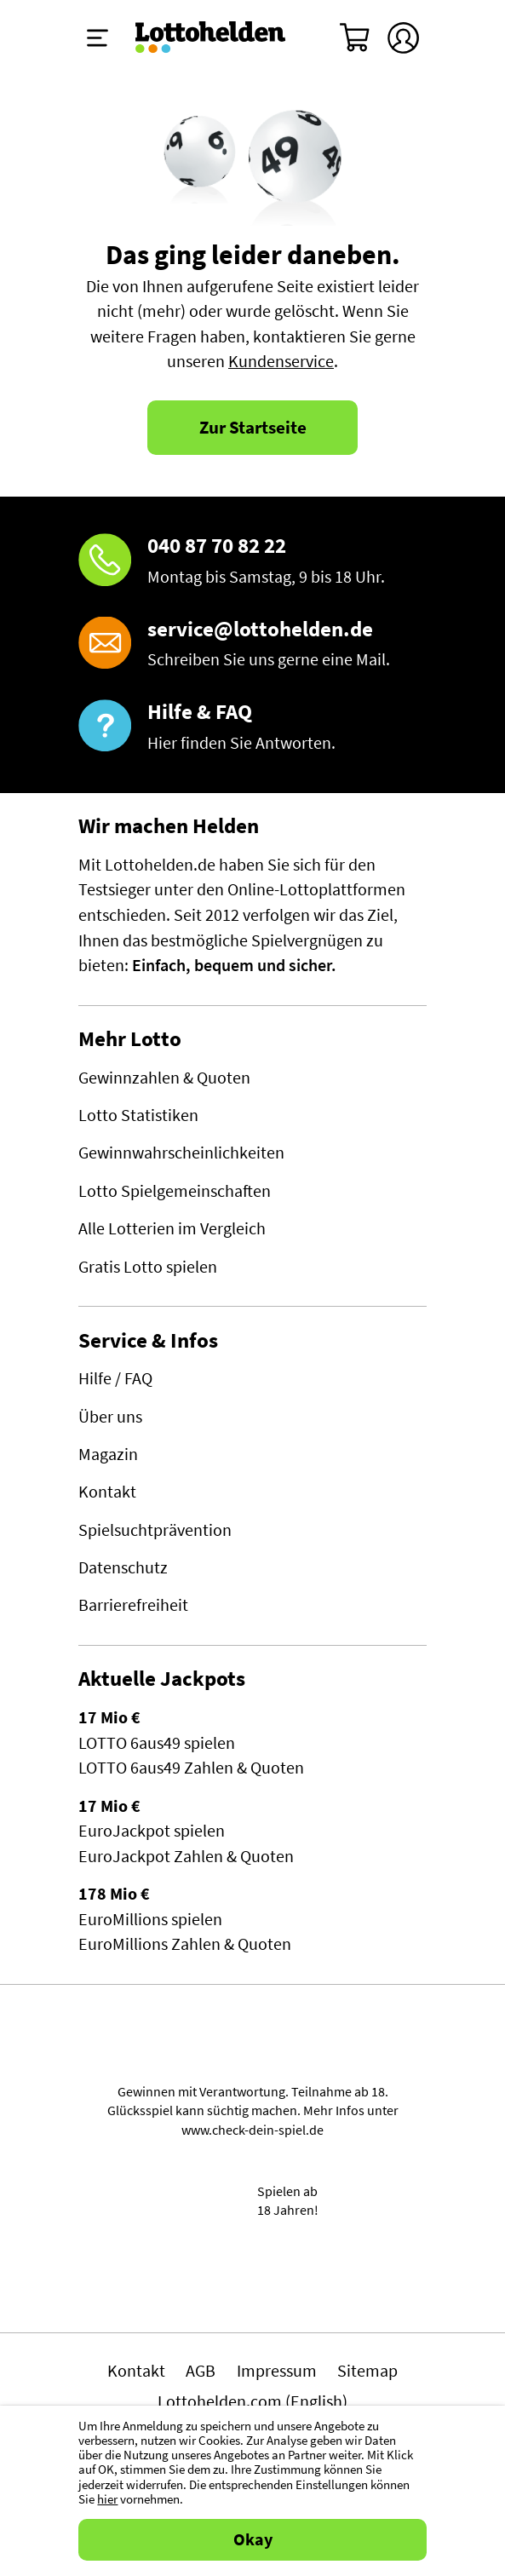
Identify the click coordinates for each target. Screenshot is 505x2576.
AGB (200, 2370)
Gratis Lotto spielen (147, 1266)
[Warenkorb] (355, 38)
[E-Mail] (252, 645)
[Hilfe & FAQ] (252, 727)
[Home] (210, 37)
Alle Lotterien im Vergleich (172, 1228)
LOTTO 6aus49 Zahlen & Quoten (191, 1767)
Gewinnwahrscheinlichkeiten (181, 1152)
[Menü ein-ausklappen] (97, 38)
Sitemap (367, 2370)
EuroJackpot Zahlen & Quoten (186, 1856)
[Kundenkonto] (403, 38)
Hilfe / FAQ (115, 1378)
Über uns (110, 1416)
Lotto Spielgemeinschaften (174, 1191)
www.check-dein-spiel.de (252, 2129)
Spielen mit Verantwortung (252, 2049)
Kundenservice (281, 361)
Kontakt (107, 1491)
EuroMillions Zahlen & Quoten (184, 1944)
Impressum (277, 2370)
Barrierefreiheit (133, 1605)
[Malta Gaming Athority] (252, 2281)
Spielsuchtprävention (155, 1530)
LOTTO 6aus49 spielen (156, 1743)
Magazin (108, 1454)
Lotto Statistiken (138, 1115)
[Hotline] (252, 561)
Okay (253, 2539)
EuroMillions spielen (150, 1919)
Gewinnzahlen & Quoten (164, 1077)
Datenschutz (123, 1567)
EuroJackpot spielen (151, 1830)
